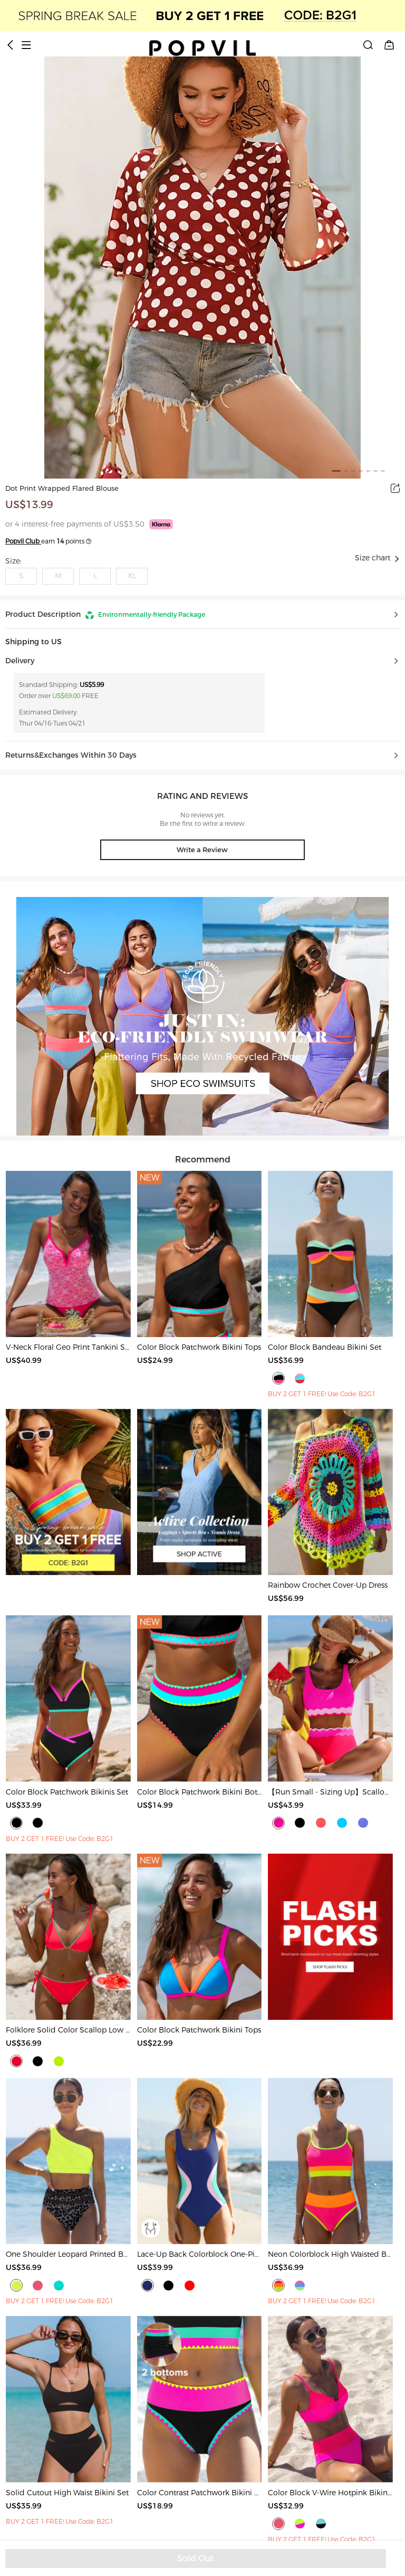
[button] (202, 614)
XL (132, 576)
